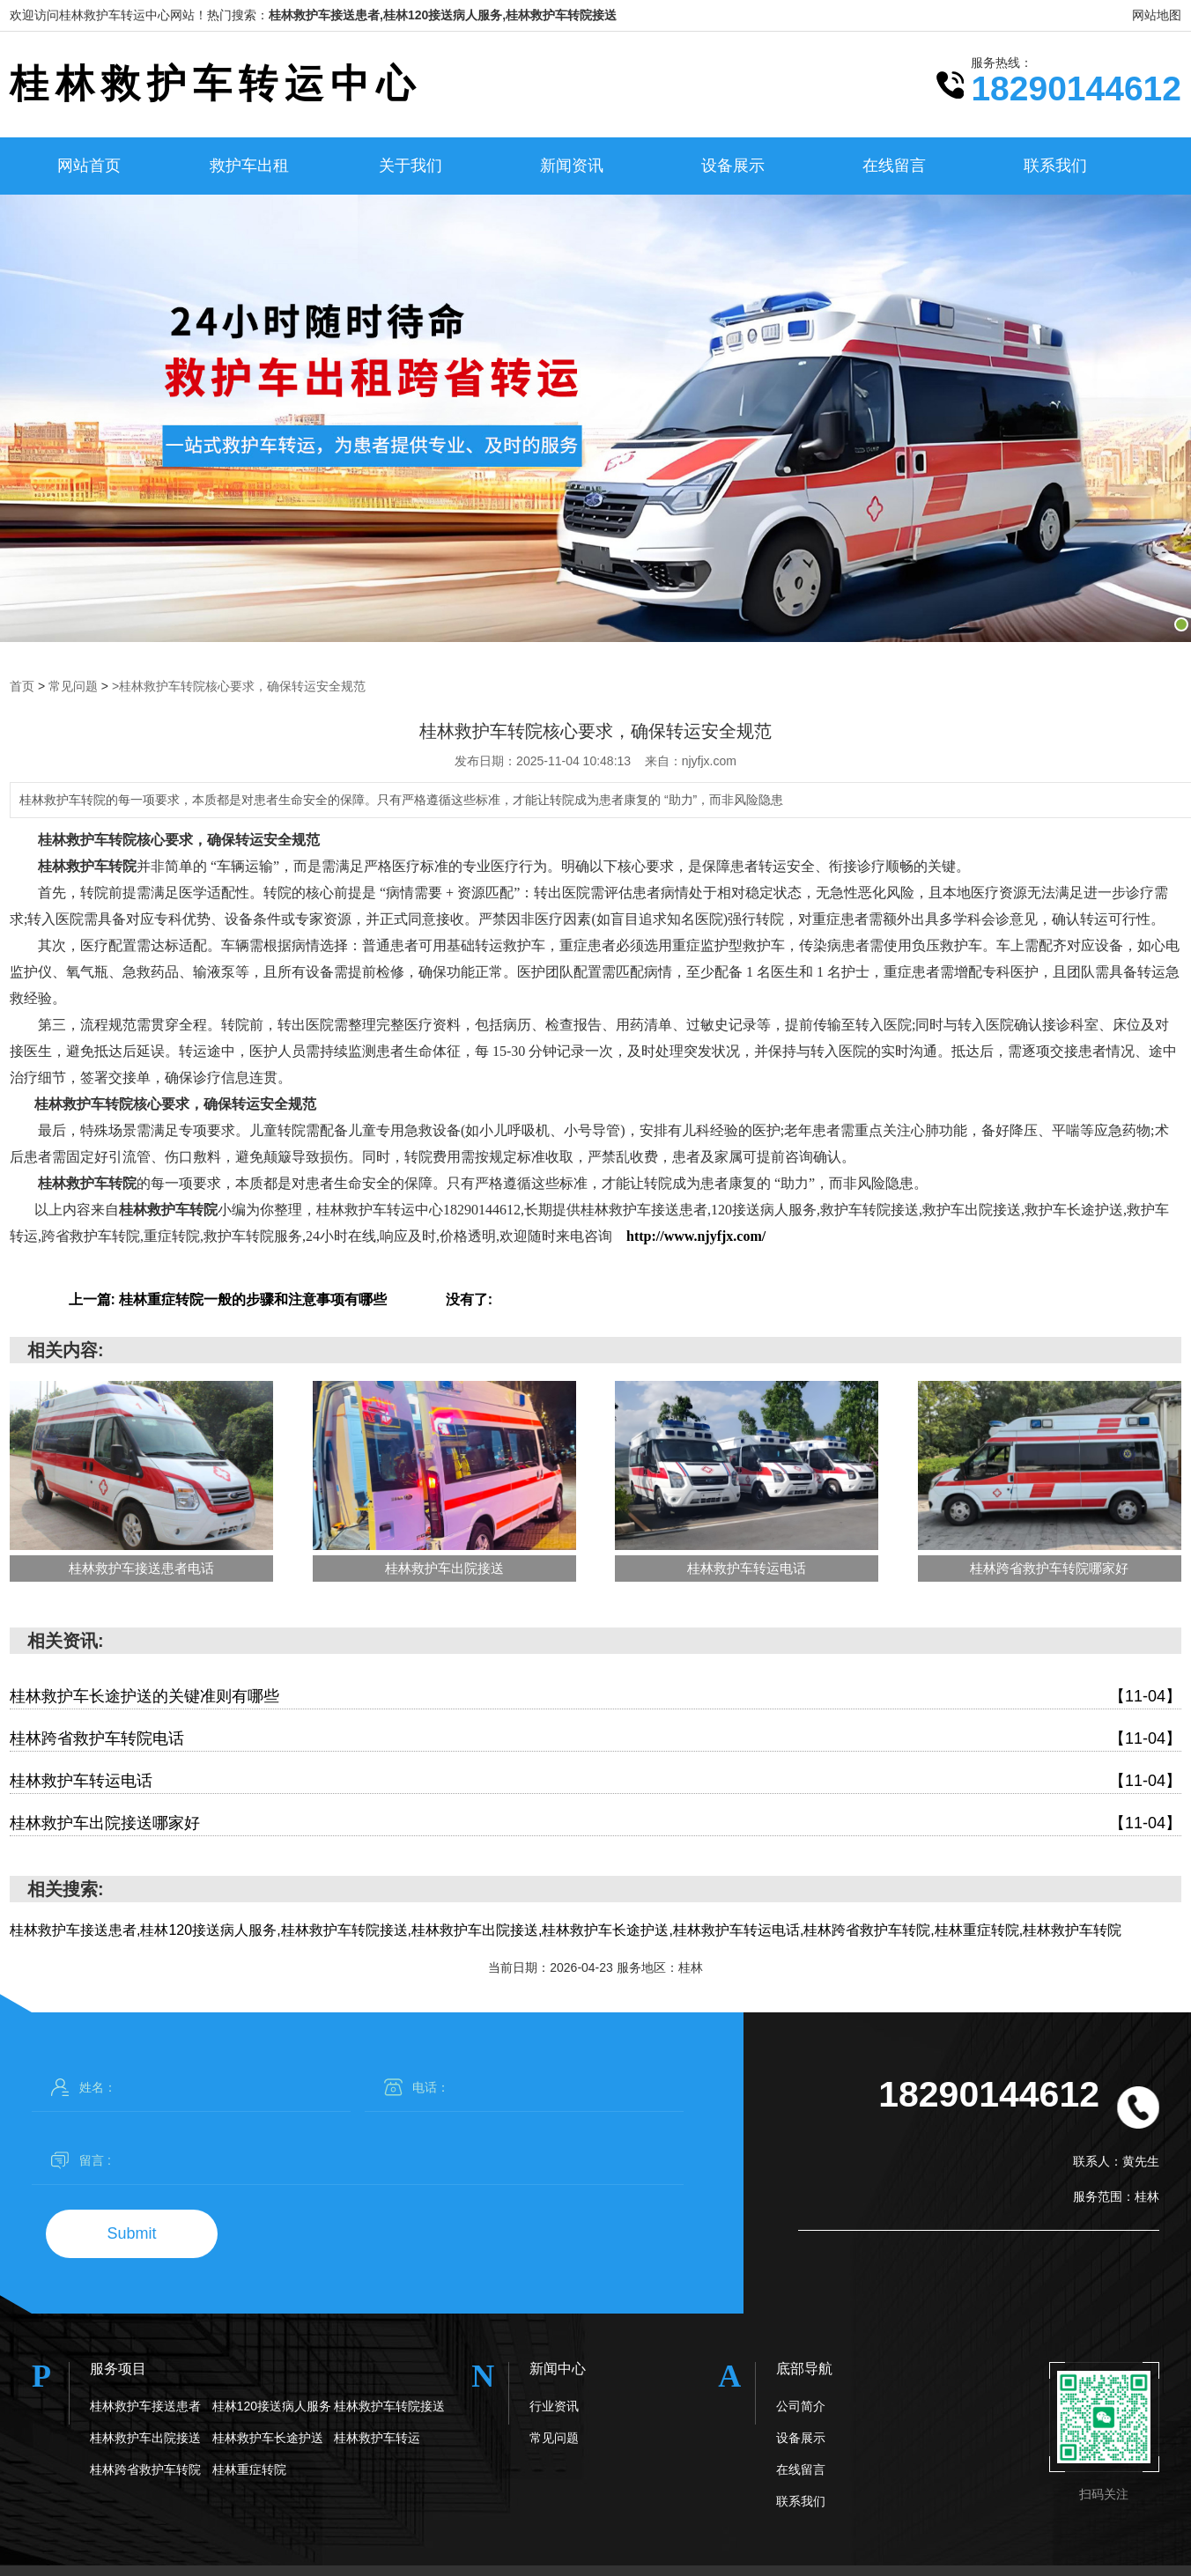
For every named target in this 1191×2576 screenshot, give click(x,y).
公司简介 (800, 2406)
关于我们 (410, 165)
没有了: (469, 1299)
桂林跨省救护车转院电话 (595, 1739)
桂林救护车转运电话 (595, 1781)
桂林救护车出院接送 (145, 2438)
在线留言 (894, 165)
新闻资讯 (571, 165)
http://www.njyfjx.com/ (696, 1236)
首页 (22, 686)
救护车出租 (249, 165)
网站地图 (1156, 15)
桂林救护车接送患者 (145, 2406)
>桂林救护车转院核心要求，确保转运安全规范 (239, 686)
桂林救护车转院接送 (389, 2406)
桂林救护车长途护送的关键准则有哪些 (595, 1697)
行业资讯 (554, 2406)
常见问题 (73, 686)
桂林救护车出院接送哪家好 (595, 1823)
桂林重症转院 (249, 2469)
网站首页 (89, 165)
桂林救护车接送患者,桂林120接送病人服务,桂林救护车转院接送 (443, 15)
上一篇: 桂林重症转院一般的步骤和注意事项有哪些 (228, 1299)
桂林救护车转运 (377, 2438)
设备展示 (733, 165)
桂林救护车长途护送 (267, 2438)
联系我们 (1055, 165)
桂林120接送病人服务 (271, 2406)
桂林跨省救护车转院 (145, 2469)
